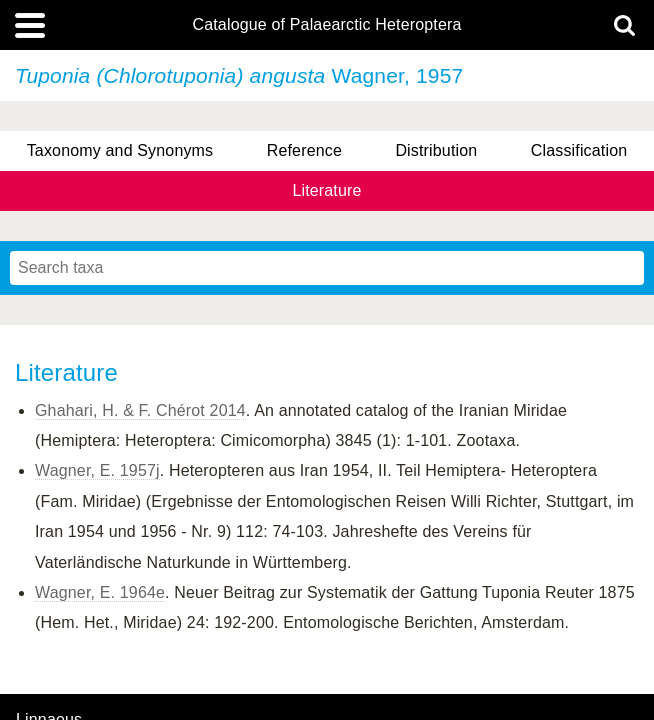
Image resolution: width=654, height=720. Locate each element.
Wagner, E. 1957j (97, 470)
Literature (326, 190)
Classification (579, 150)
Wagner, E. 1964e (100, 592)
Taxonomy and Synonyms (120, 150)
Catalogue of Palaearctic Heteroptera (326, 25)
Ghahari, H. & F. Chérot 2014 (140, 410)
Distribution (436, 150)
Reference (304, 150)
